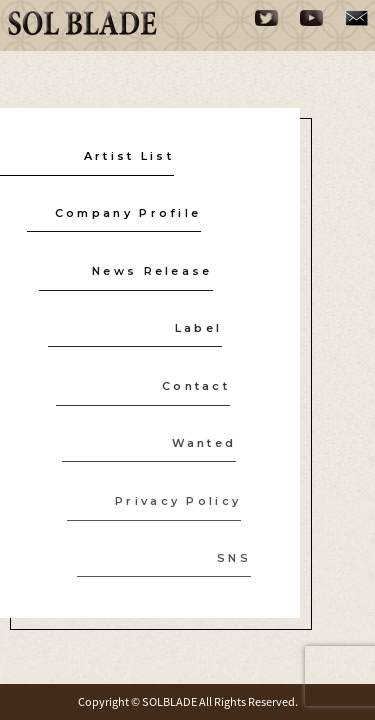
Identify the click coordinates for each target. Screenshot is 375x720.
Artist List (129, 155)
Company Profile (127, 213)
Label (196, 328)
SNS (228, 558)
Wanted (200, 443)
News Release (151, 270)
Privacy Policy (173, 500)
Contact (193, 385)
